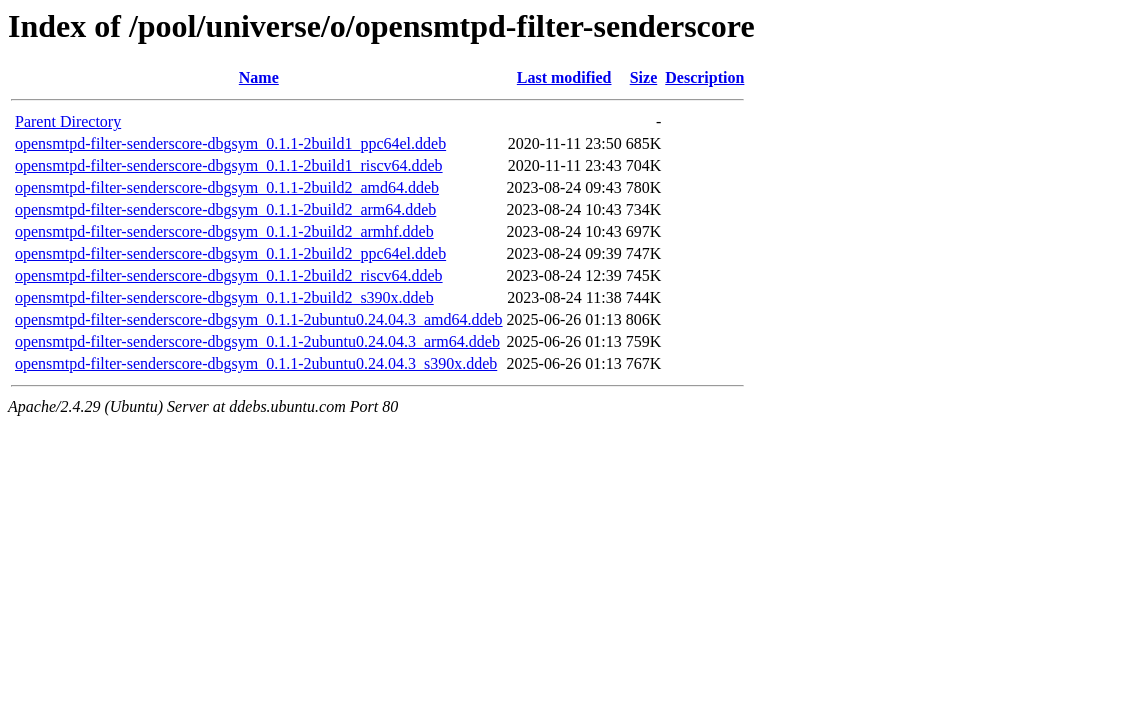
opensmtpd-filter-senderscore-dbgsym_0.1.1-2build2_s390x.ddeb (224, 297)
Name (259, 77)
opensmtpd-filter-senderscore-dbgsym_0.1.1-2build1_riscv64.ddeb (229, 165)
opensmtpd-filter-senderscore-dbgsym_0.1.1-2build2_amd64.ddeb (227, 187)
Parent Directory (68, 121)
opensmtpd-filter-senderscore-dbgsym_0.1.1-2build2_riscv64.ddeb (229, 275)
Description (704, 77)
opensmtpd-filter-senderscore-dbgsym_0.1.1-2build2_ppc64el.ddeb (230, 253)
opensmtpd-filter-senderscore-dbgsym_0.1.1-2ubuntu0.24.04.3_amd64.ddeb (259, 319)
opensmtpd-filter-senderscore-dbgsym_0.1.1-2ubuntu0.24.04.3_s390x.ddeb (256, 363)
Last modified (564, 77)
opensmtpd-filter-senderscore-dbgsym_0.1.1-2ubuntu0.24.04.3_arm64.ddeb (257, 341)
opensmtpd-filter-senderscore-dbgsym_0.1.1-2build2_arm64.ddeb (225, 209)
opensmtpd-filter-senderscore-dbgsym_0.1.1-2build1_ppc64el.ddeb (230, 143)
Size (644, 77)
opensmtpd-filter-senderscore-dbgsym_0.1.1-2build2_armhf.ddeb (224, 231)
